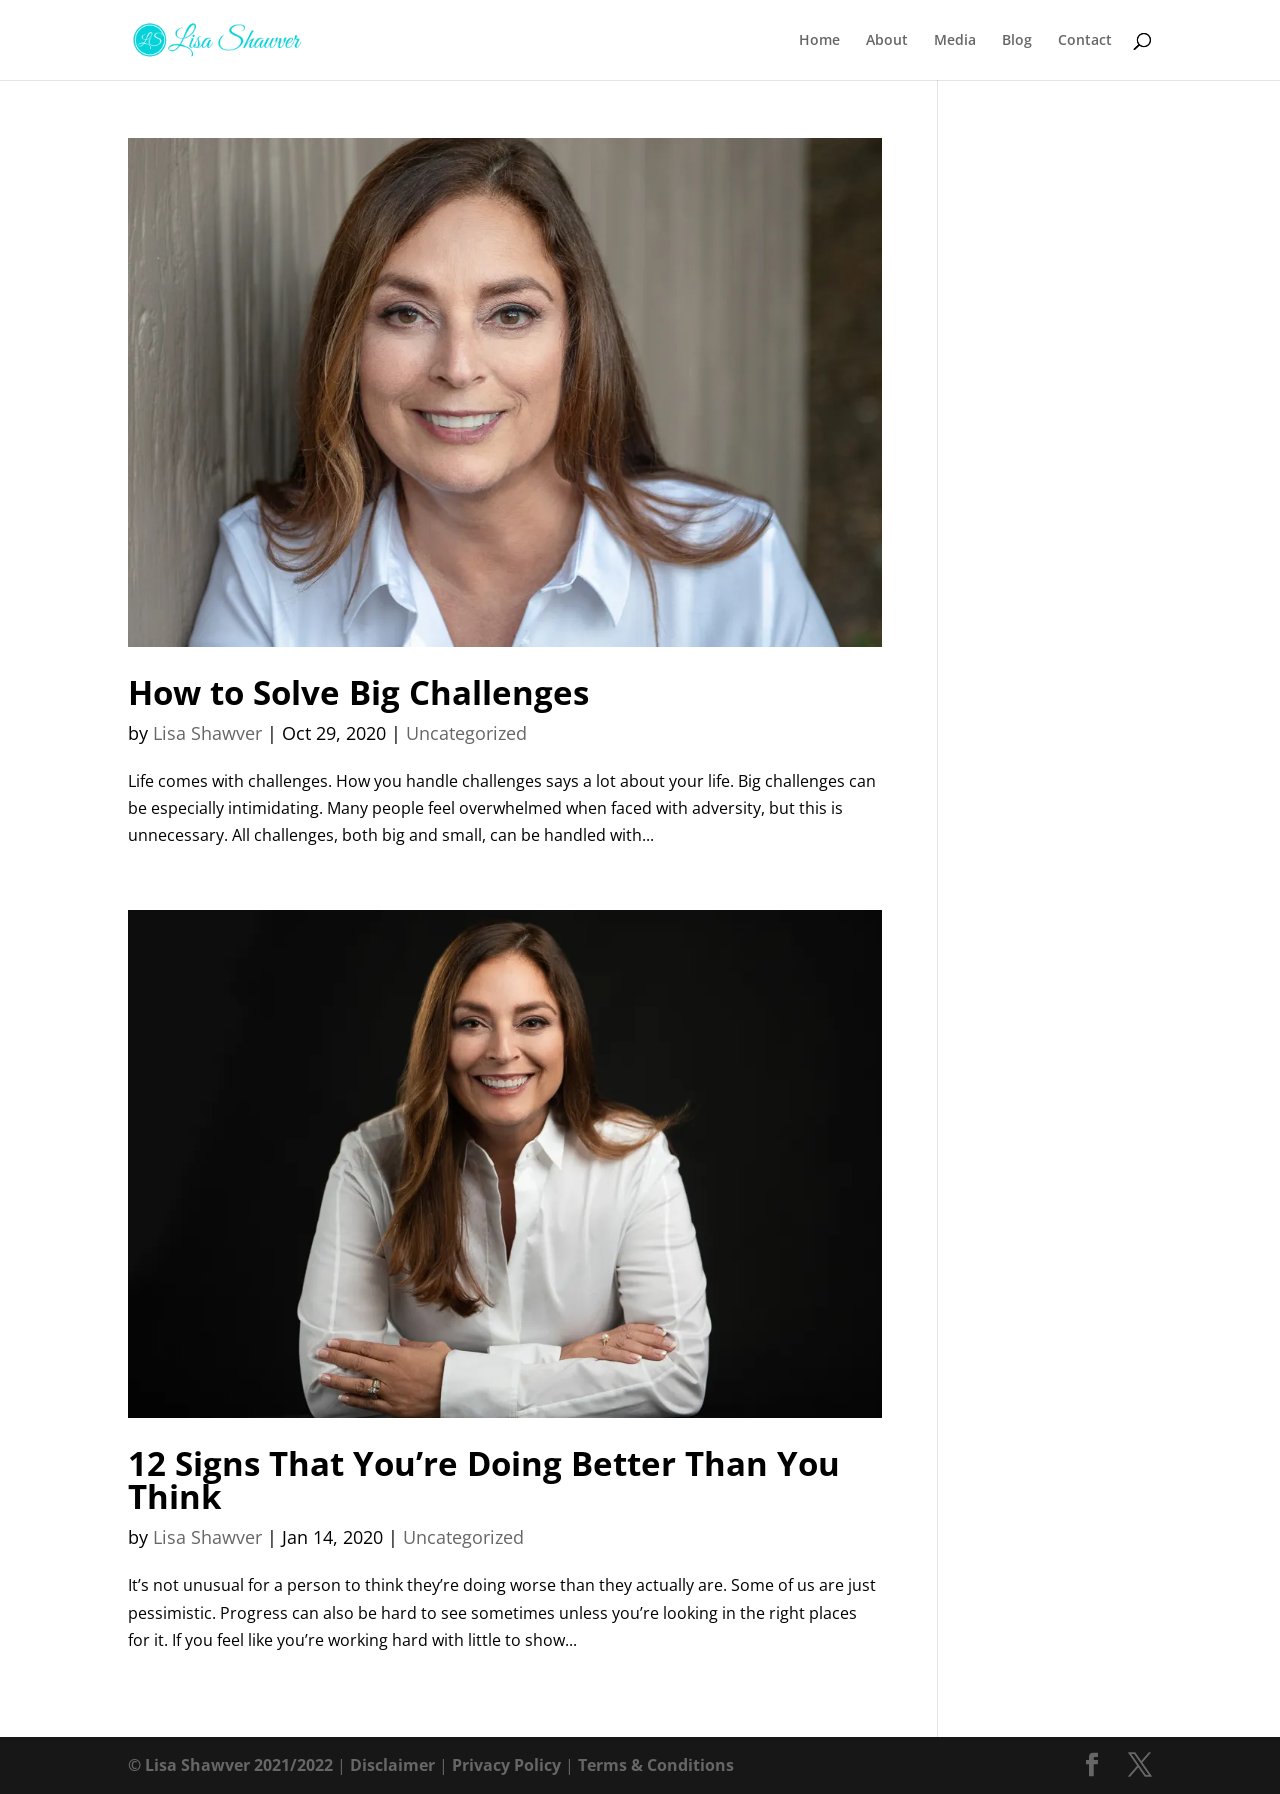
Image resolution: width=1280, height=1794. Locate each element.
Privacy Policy (506, 1765)
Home (819, 41)
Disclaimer (392, 1765)
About (887, 41)
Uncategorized (466, 733)
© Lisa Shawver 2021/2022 (230, 1765)
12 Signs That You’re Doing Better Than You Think (484, 1480)
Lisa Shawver (207, 733)
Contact (1085, 41)
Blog (1017, 41)
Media (955, 41)
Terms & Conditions (656, 1765)
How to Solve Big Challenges (358, 692)
